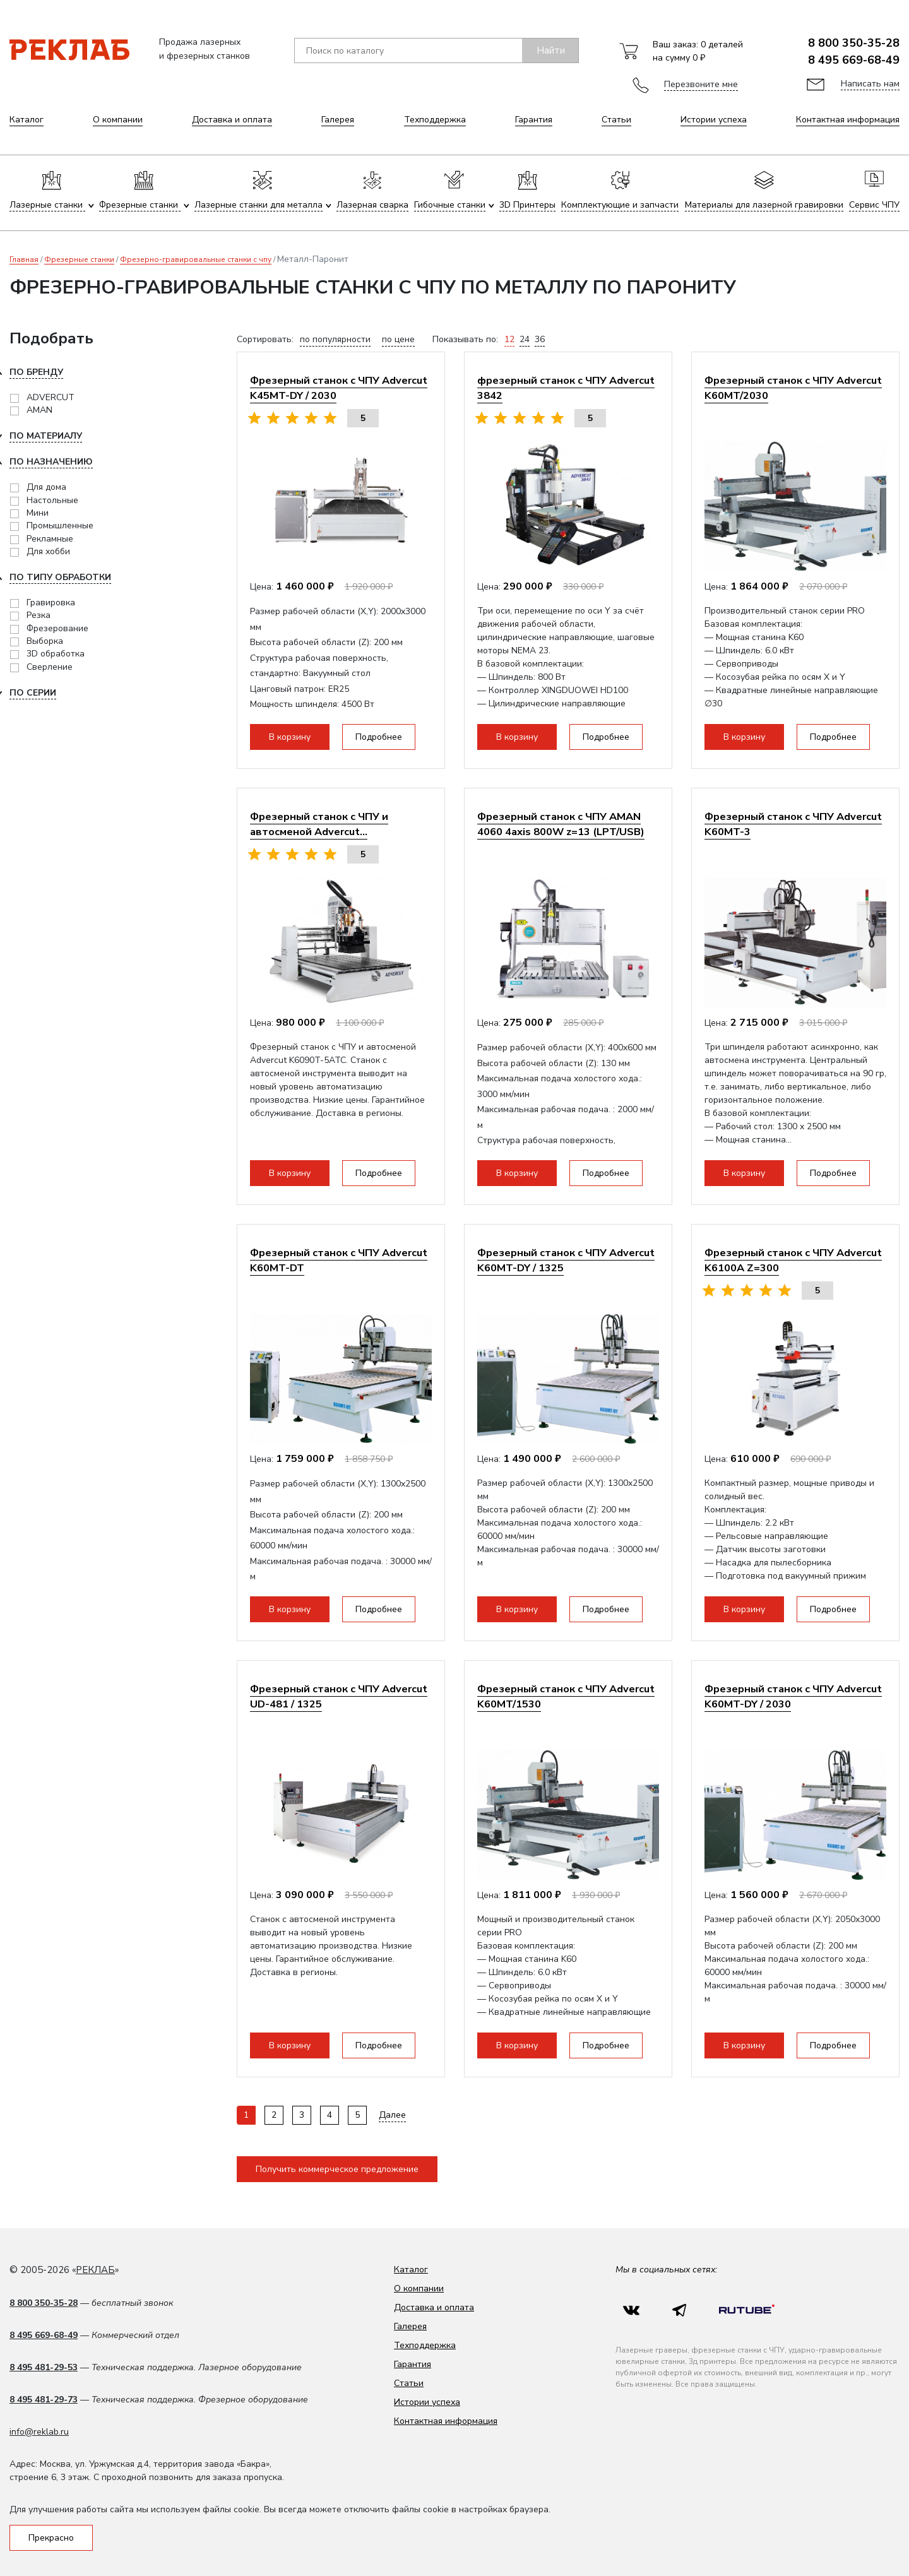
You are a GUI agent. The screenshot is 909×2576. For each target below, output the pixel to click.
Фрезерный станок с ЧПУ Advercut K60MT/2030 (793, 388)
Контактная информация (848, 120)
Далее (392, 2115)
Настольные (52, 500)
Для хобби (48, 551)
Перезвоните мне (701, 84)
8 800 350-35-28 (854, 42)
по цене (398, 339)
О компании (118, 120)
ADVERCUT (50, 397)
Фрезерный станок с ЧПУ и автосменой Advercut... (319, 824)
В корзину (290, 737)
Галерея (337, 120)
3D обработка (56, 654)
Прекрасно (51, 2538)
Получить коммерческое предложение (337, 2169)
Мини (38, 513)
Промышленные (60, 525)
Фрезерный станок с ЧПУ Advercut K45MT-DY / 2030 (338, 388)
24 (525, 339)
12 (509, 339)
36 (540, 339)
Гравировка (51, 602)
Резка (38, 615)
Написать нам (870, 84)
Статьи (616, 120)
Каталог (26, 120)
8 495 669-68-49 (854, 60)
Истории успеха (713, 120)
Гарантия (533, 120)
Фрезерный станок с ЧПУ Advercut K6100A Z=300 (793, 1260)
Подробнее (378, 737)
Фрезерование (57, 628)
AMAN (39, 410)
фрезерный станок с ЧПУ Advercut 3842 (566, 388)
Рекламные (50, 539)
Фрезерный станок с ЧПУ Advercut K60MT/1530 (566, 1696)
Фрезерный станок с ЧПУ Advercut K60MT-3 (793, 824)
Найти (551, 50)
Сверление (50, 667)
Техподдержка (435, 120)
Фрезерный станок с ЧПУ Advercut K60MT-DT (338, 1260)
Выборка (45, 641)
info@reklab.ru (39, 2432)
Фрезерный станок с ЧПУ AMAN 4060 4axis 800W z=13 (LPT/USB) (561, 824)
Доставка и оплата (232, 120)
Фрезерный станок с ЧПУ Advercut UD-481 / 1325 (338, 1696)
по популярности (335, 339)
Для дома (46, 487)
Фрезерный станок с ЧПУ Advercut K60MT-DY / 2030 (793, 1696)
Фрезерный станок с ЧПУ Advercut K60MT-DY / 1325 (566, 1260)
